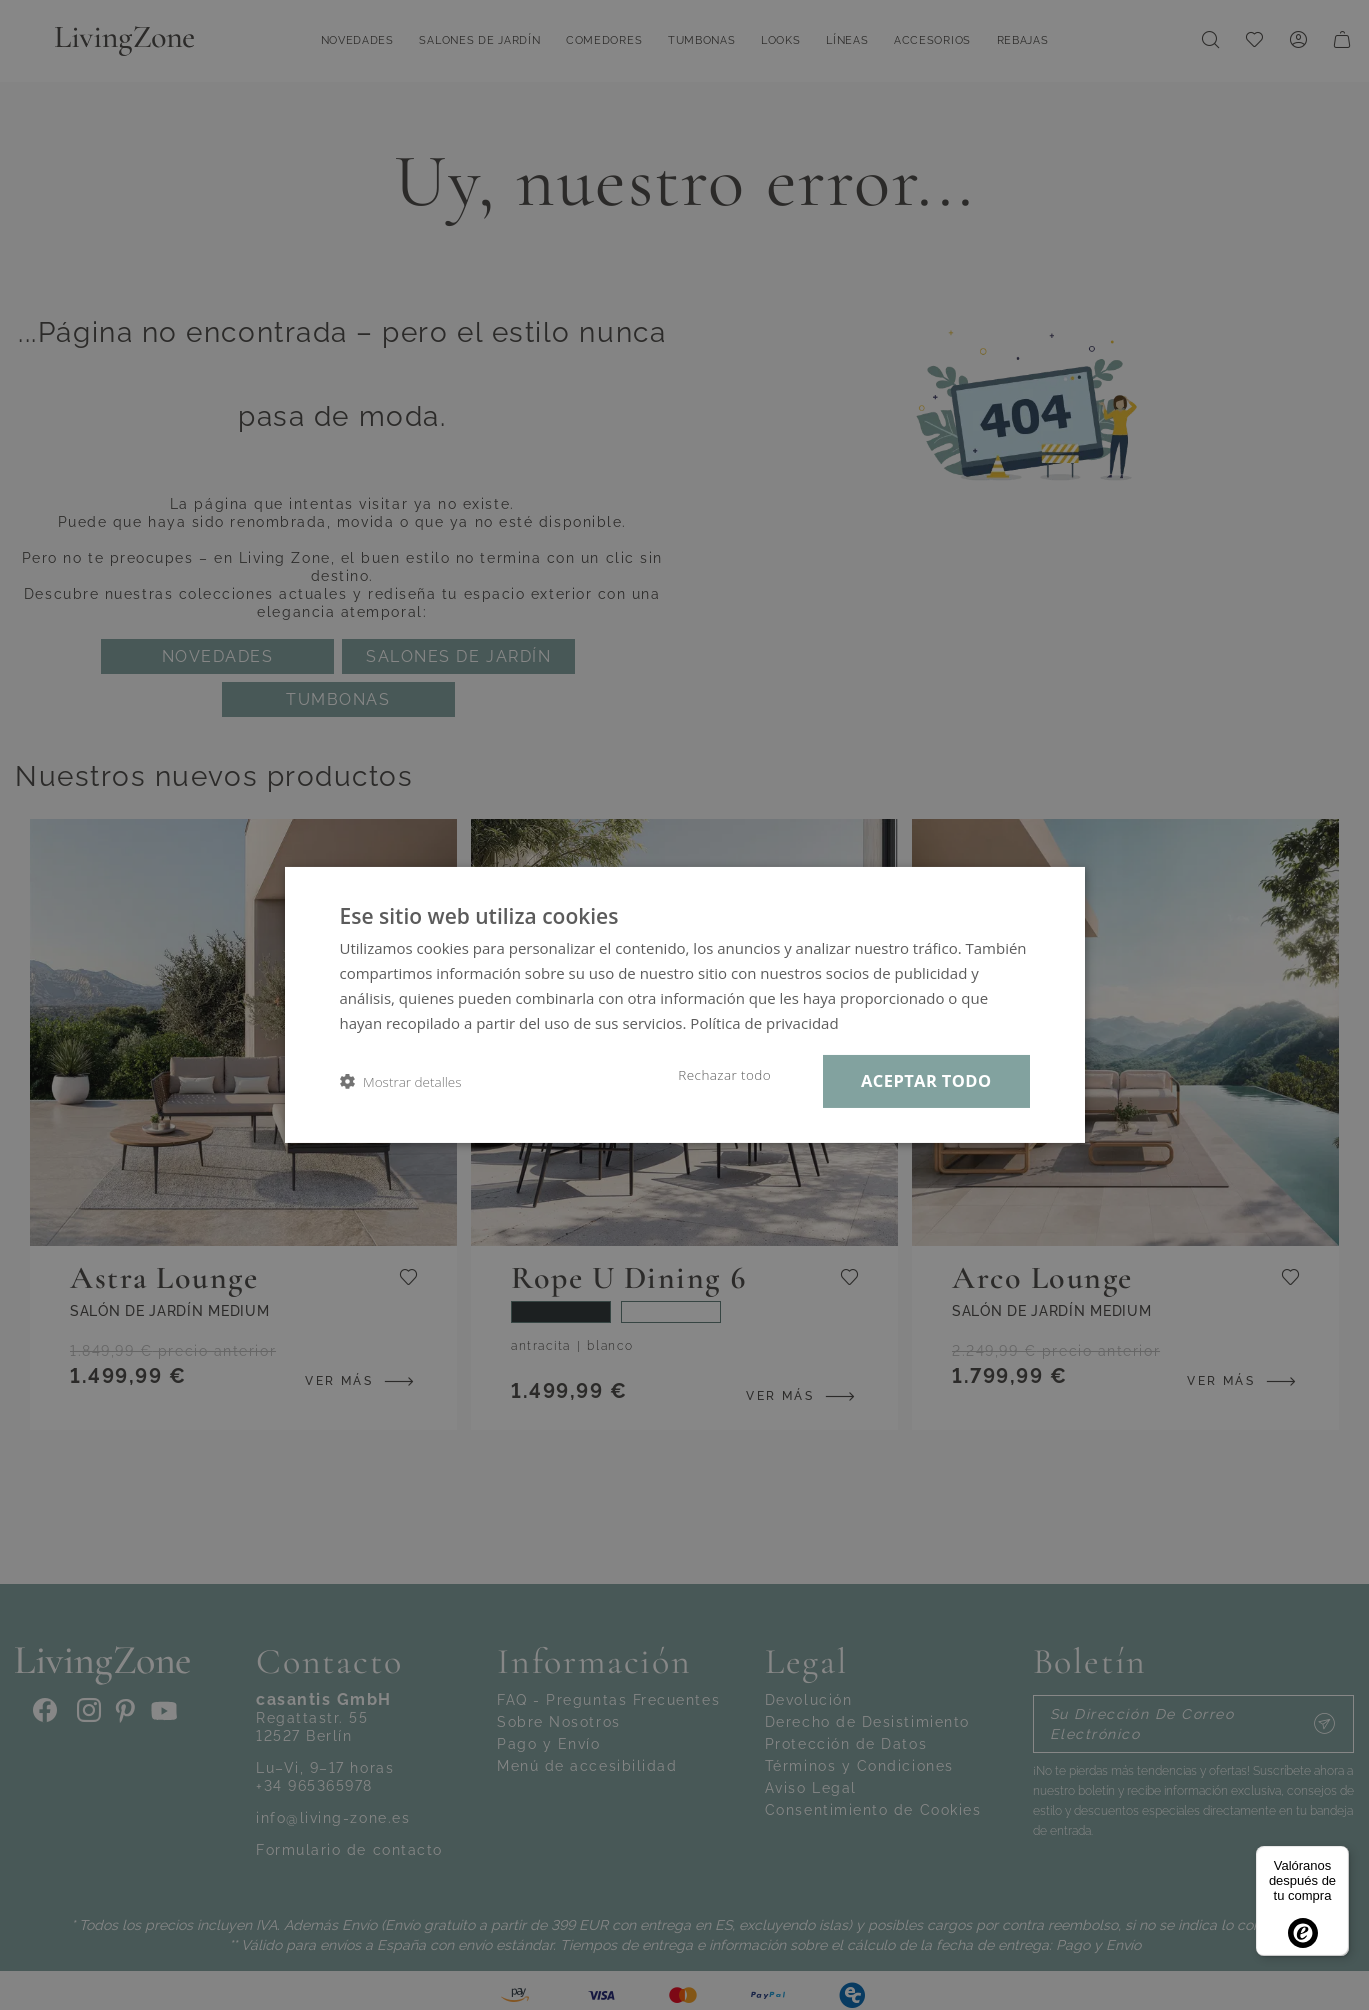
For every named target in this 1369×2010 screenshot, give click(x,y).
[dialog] (685, 1005)
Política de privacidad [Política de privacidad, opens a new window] (764, 1023)
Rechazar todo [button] (724, 1075)
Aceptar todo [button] (926, 1080)
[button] (401, 1081)
